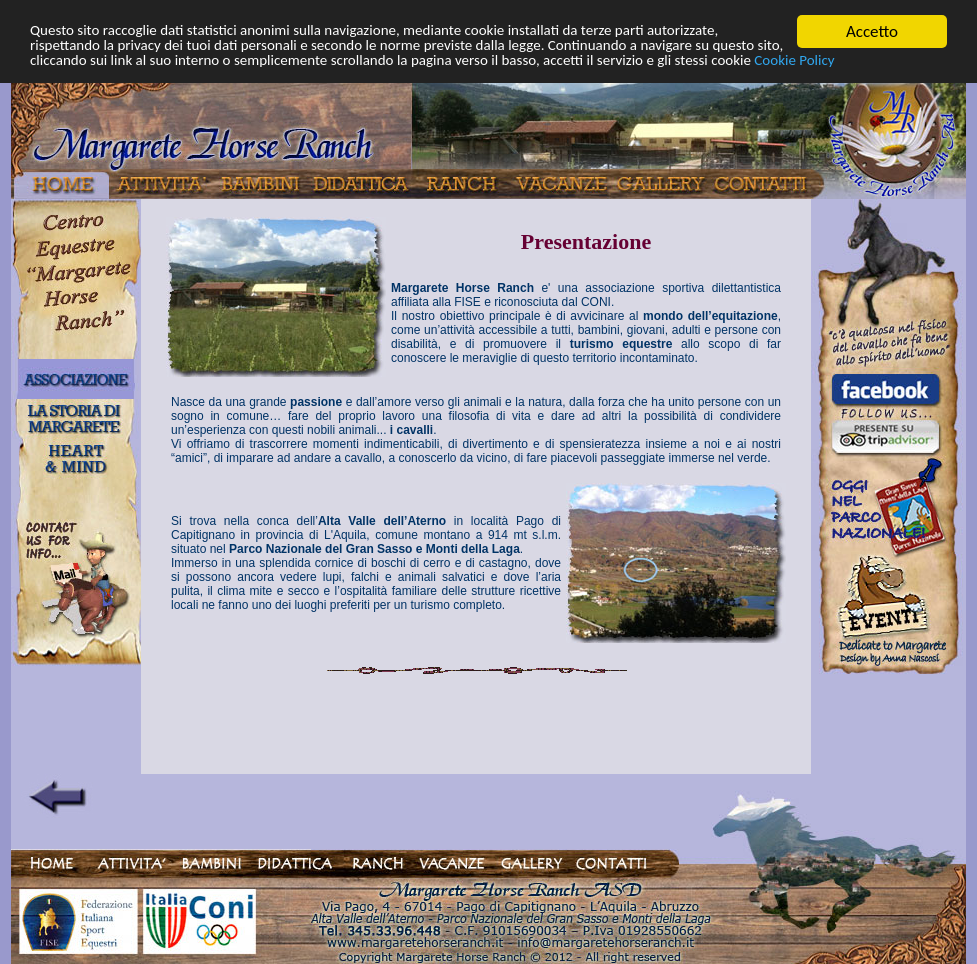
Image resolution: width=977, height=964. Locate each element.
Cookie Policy (254, 82)
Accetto (872, 31)
